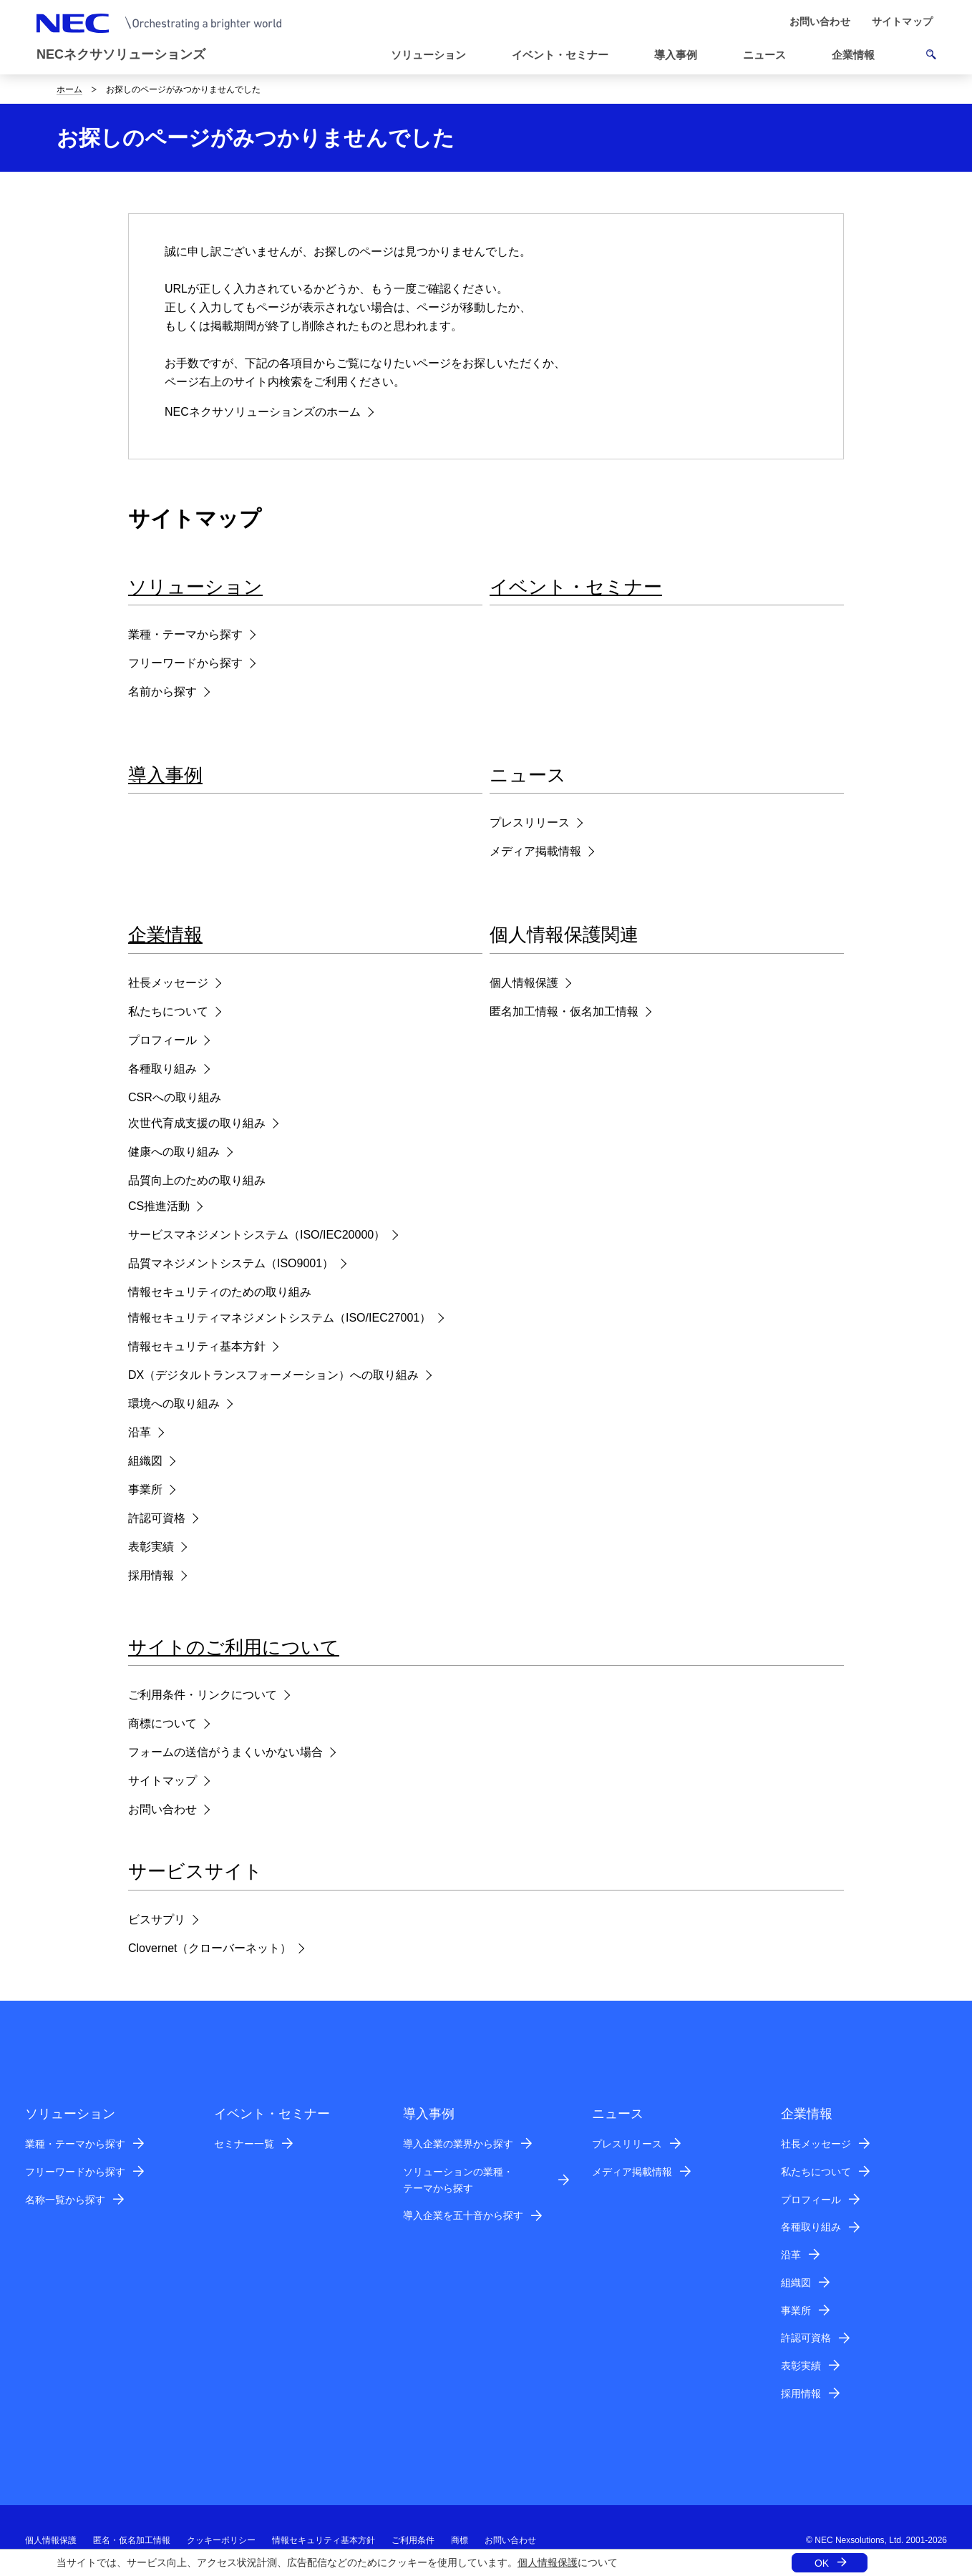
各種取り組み (162, 1069)
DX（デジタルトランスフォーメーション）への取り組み (273, 1375)
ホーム (69, 89)
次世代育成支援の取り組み (197, 1123)
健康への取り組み (174, 1152)
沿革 (139, 1432)
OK (822, 2563)
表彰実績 (151, 1547)
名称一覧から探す (65, 2199)
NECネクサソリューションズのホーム (263, 412)
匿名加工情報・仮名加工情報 (564, 1011)
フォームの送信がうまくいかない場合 (225, 1752)
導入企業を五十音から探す (463, 2215)
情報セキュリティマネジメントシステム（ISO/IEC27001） (279, 1318)
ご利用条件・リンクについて (202, 1695)
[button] (770, 55)
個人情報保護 (547, 2562)
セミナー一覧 (244, 2144)
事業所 (145, 1489)
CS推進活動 (159, 1206)
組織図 (145, 1461)
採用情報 (151, 1575)
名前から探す (162, 692)
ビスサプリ (156, 1919)
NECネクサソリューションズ (121, 54)
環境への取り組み (174, 1403)
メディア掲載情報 (535, 851)
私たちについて (168, 1011)
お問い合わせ (162, 1809)
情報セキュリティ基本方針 (197, 1346)
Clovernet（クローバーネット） (209, 1948)
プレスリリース (530, 822)
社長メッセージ (168, 983)
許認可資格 (156, 1518)
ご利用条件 (413, 2540)
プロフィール (162, 1040)
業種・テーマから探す (185, 634)
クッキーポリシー (221, 2540)
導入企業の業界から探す (458, 2144)
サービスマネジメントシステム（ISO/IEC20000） (256, 1235)
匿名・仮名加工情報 (131, 2540)
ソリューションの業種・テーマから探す (458, 2180)
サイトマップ (162, 1781)
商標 (459, 2540)
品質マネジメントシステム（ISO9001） (231, 1263)
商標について (162, 1723)
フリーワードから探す (185, 663)
